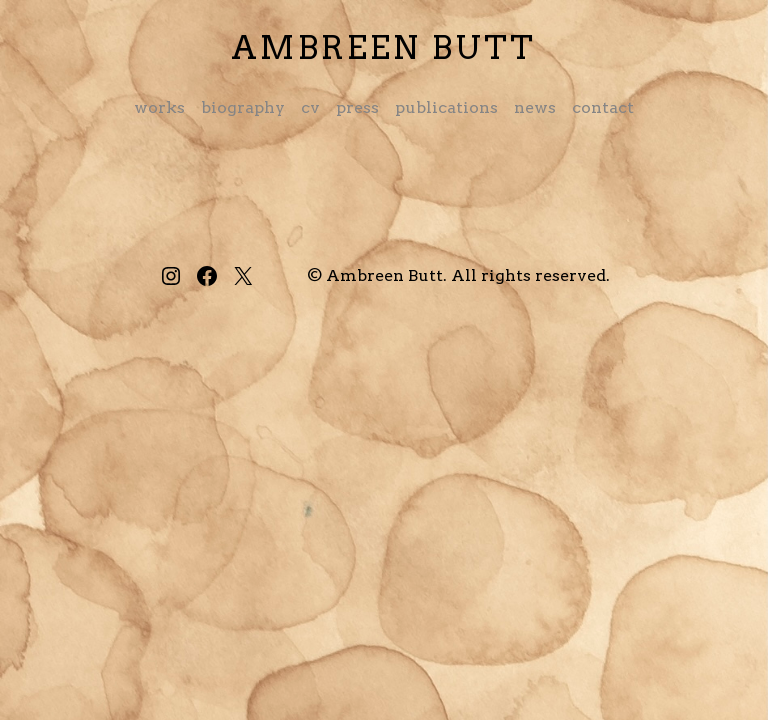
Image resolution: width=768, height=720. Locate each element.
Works (159, 107)
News (535, 107)
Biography (243, 107)
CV (310, 107)
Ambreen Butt (383, 47)
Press (357, 107)
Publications (446, 107)
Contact (603, 107)
